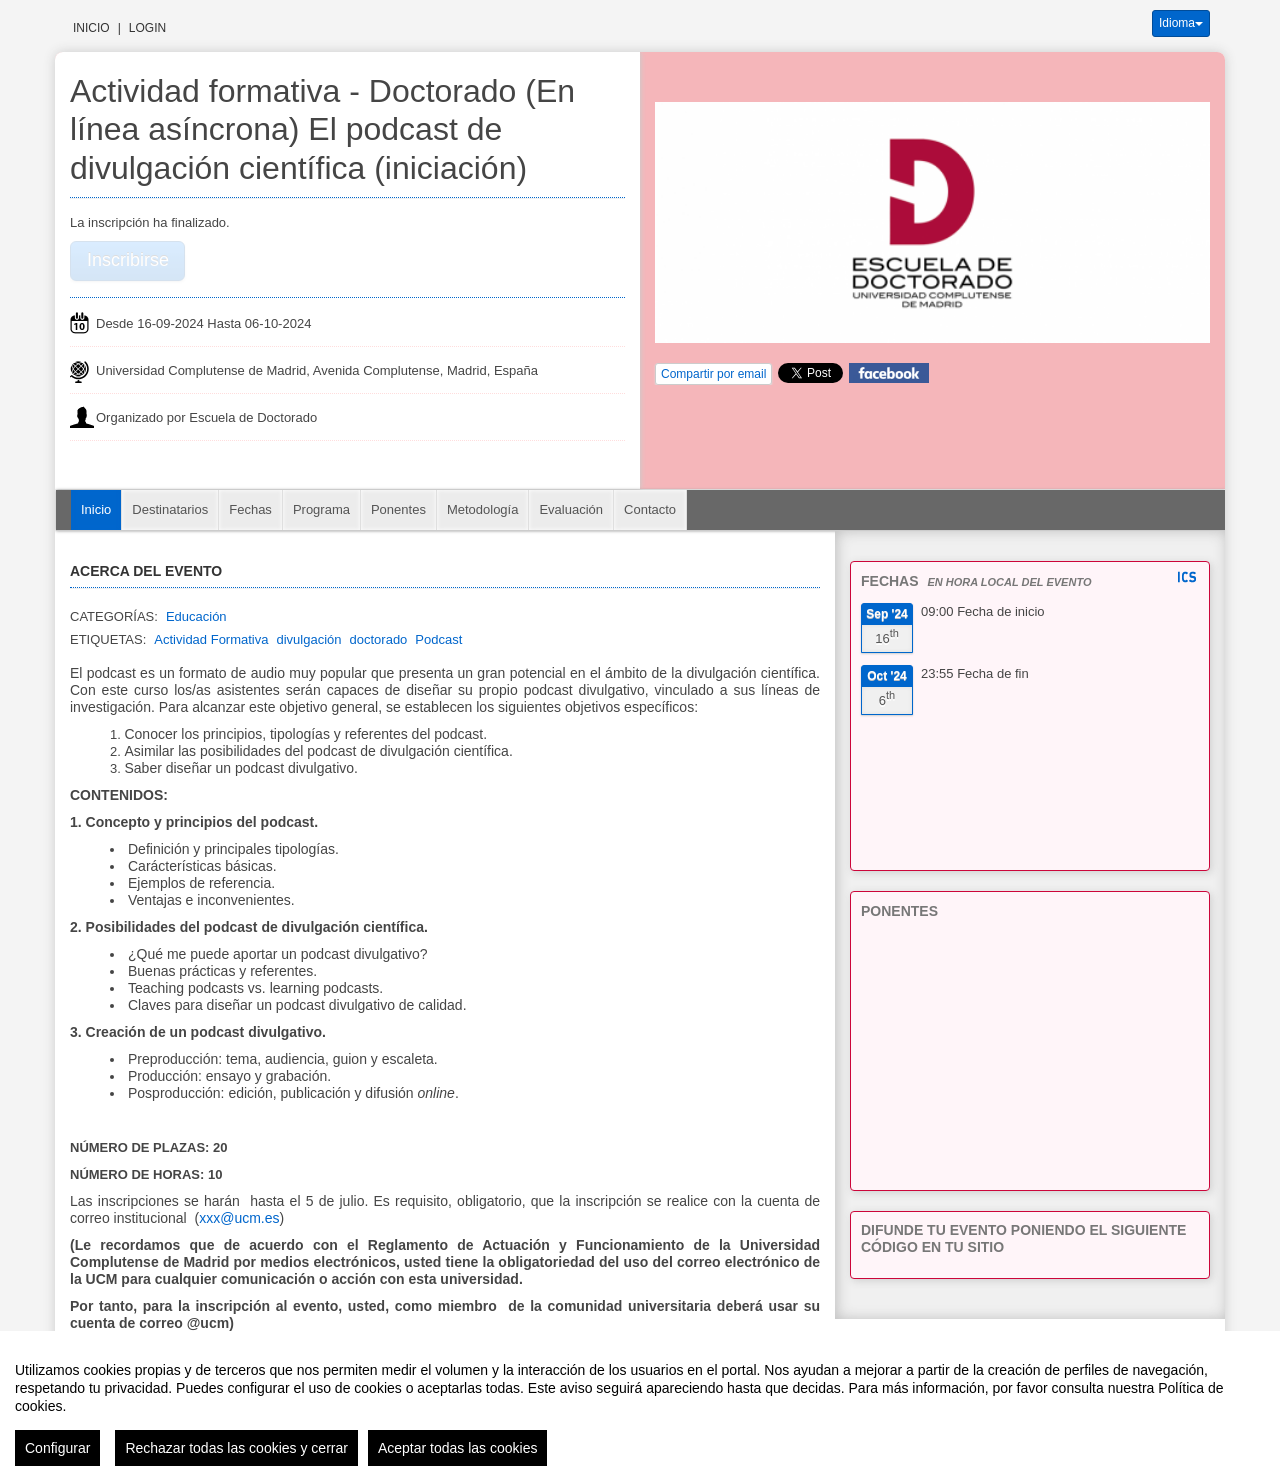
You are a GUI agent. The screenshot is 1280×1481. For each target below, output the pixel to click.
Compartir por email (713, 374)
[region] (640, 1406)
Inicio (91, 28)
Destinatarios (170, 509)
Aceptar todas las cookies (458, 1448)
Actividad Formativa (211, 639)
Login (147, 28)
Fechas (250, 509)
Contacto (650, 509)
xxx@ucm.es (239, 1218)
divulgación (308, 639)
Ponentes (398, 509)
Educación (196, 616)
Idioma (1181, 23)
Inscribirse (128, 260)
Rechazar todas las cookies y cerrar (236, 1448)
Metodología (483, 509)
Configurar (57, 1448)
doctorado (379, 639)
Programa (321, 509)
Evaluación (571, 509)
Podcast (438, 639)
